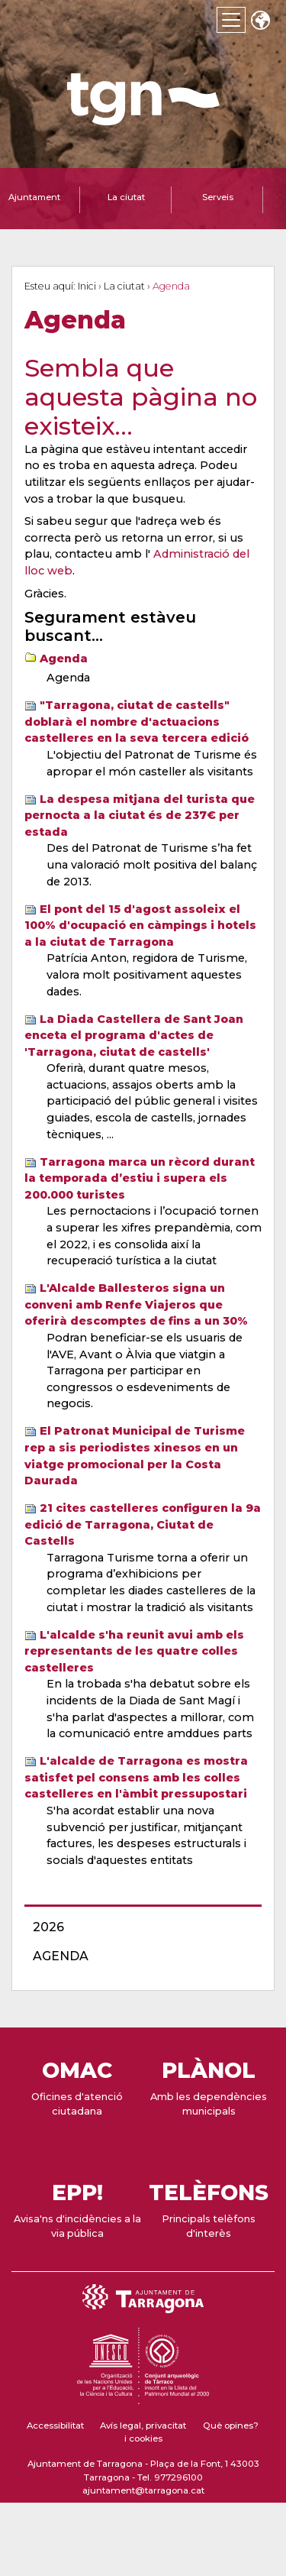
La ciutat (124, 286)
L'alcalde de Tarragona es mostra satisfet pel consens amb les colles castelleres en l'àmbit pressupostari (136, 1777)
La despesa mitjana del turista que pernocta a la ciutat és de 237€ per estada (139, 815)
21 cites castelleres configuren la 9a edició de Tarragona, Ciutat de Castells (142, 1524)
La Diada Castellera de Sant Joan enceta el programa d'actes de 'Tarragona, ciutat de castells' (133, 1035)
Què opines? (231, 2425)
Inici (87, 286)
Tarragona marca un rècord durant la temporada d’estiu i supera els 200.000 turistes (139, 1178)
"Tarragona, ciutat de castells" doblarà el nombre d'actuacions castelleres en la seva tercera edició (136, 721)
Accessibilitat (55, 2425)
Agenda (64, 658)
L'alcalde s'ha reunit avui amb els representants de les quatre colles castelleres (134, 1651)
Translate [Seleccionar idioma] (260, 21)
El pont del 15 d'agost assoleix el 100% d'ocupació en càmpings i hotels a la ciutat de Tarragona (140, 925)
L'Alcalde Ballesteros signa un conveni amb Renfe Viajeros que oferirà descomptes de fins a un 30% (136, 1304)
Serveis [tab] (217, 197)
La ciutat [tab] (126, 197)
